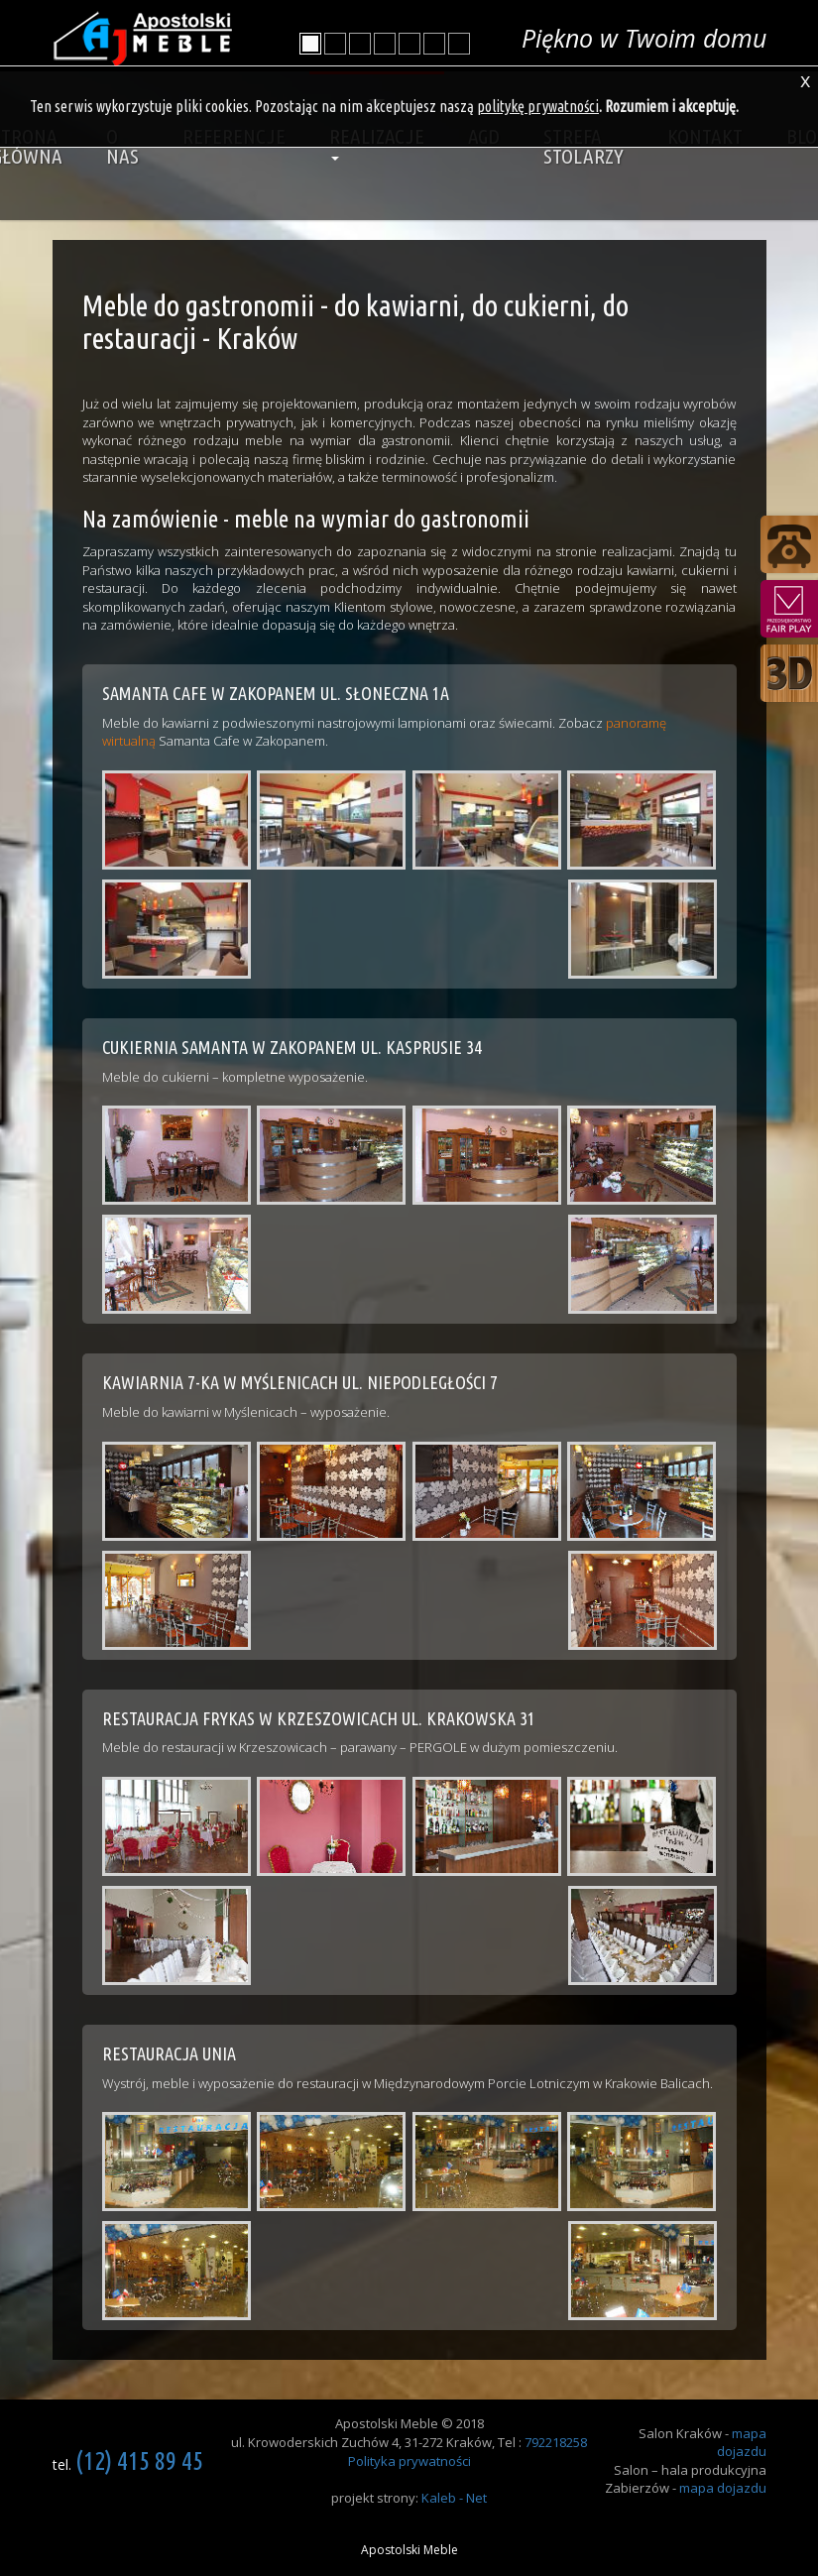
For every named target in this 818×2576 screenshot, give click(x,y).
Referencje (234, 136)
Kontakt (705, 136)
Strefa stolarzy (583, 146)
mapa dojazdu (741, 2442)
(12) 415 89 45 (139, 2460)
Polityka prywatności (409, 2461)
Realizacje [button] (376, 142)
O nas (122, 146)
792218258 (556, 2442)
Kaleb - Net (454, 2498)
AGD (484, 136)
